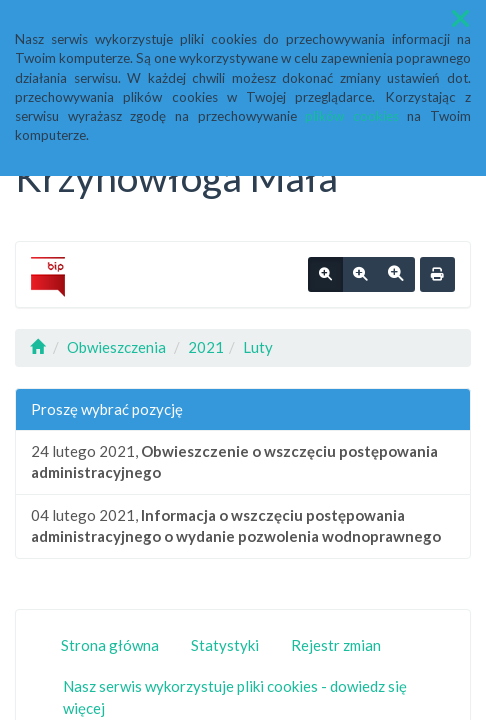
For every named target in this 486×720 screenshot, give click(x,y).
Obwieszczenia (116, 347)
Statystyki (225, 645)
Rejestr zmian (336, 645)
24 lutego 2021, (234, 461)
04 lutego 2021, (236, 525)
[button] (460, 18)
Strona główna (110, 645)
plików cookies (352, 116)
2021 (206, 347)
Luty (258, 347)
